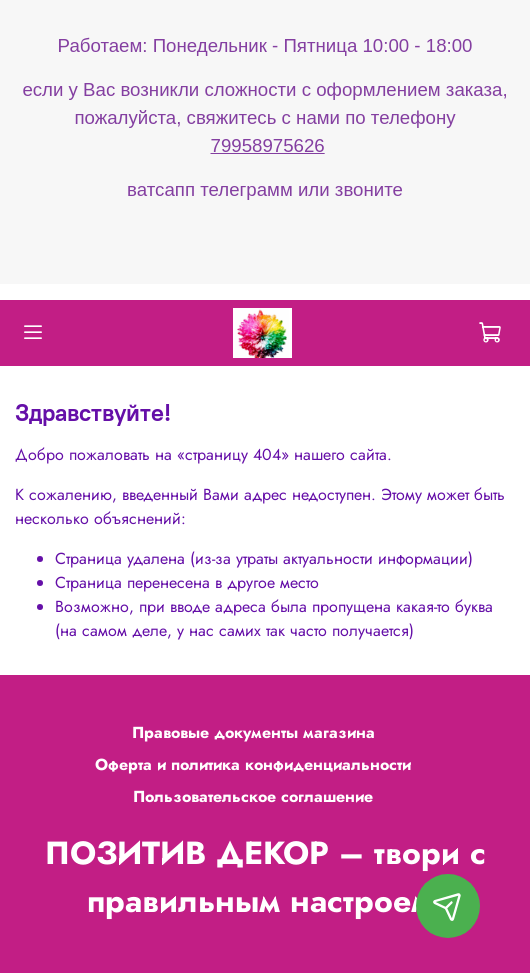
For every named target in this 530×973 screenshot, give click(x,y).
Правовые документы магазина (253, 732)
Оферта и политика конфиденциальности (253, 764)
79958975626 (268, 145)
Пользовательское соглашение (253, 796)
